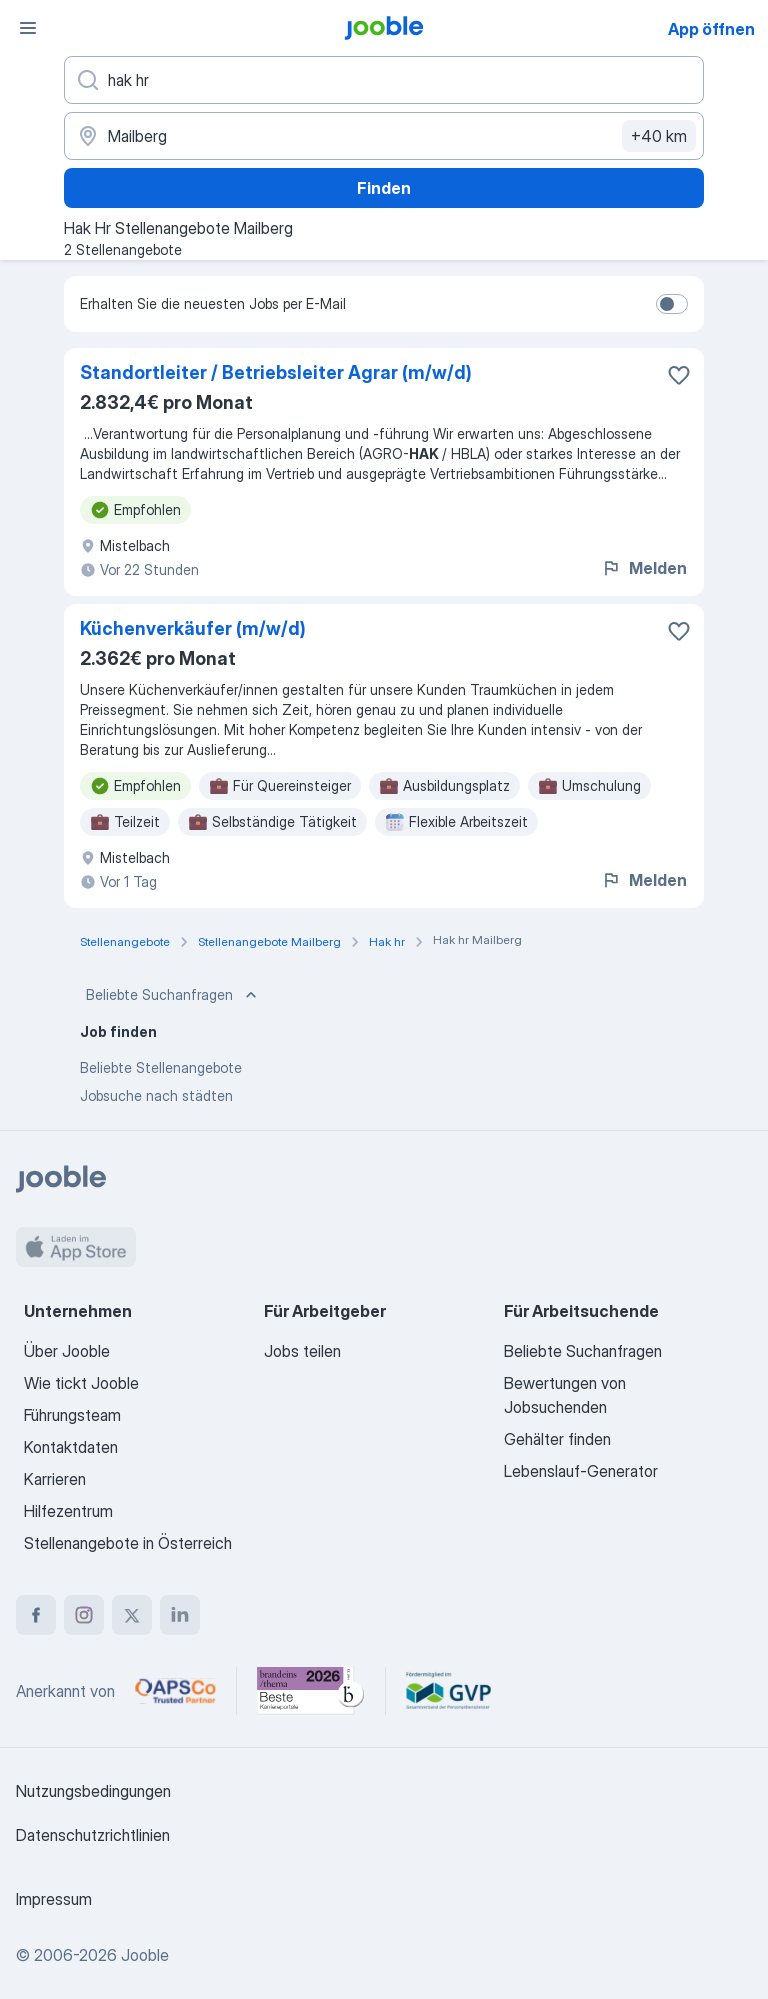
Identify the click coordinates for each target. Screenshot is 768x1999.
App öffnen (711, 29)
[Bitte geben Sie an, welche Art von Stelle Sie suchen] (384, 80)
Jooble (145, 1955)
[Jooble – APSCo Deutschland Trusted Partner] (175, 1691)
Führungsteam (72, 1415)
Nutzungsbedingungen (93, 1791)
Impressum (54, 1899)
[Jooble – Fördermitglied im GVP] (448, 1691)
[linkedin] (180, 1615)
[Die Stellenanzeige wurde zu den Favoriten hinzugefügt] (679, 375)
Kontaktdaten (71, 1447)
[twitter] (132, 1615)
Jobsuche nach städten (156, 1095)
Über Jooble (67, 1351)
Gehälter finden (557, 1439)
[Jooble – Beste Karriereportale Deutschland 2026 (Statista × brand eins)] (311, 1691)
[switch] (672, 304)
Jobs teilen (302, 1351)
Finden (384, 188)
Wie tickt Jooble (81, 1383)
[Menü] (28, 28)
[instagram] (84, 1615)
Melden (644, 568)
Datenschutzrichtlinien (93, 1835)
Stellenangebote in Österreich (128, 1543)
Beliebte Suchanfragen (173, 995)
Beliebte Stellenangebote (161, 1067)
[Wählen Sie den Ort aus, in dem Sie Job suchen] (384, 136)
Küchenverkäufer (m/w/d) (193, 628)
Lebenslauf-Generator (581, 1471)
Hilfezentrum (68, 1511)
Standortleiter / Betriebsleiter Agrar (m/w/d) (276, 372)
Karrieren (55, 1479)
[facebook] (36, 1615)
